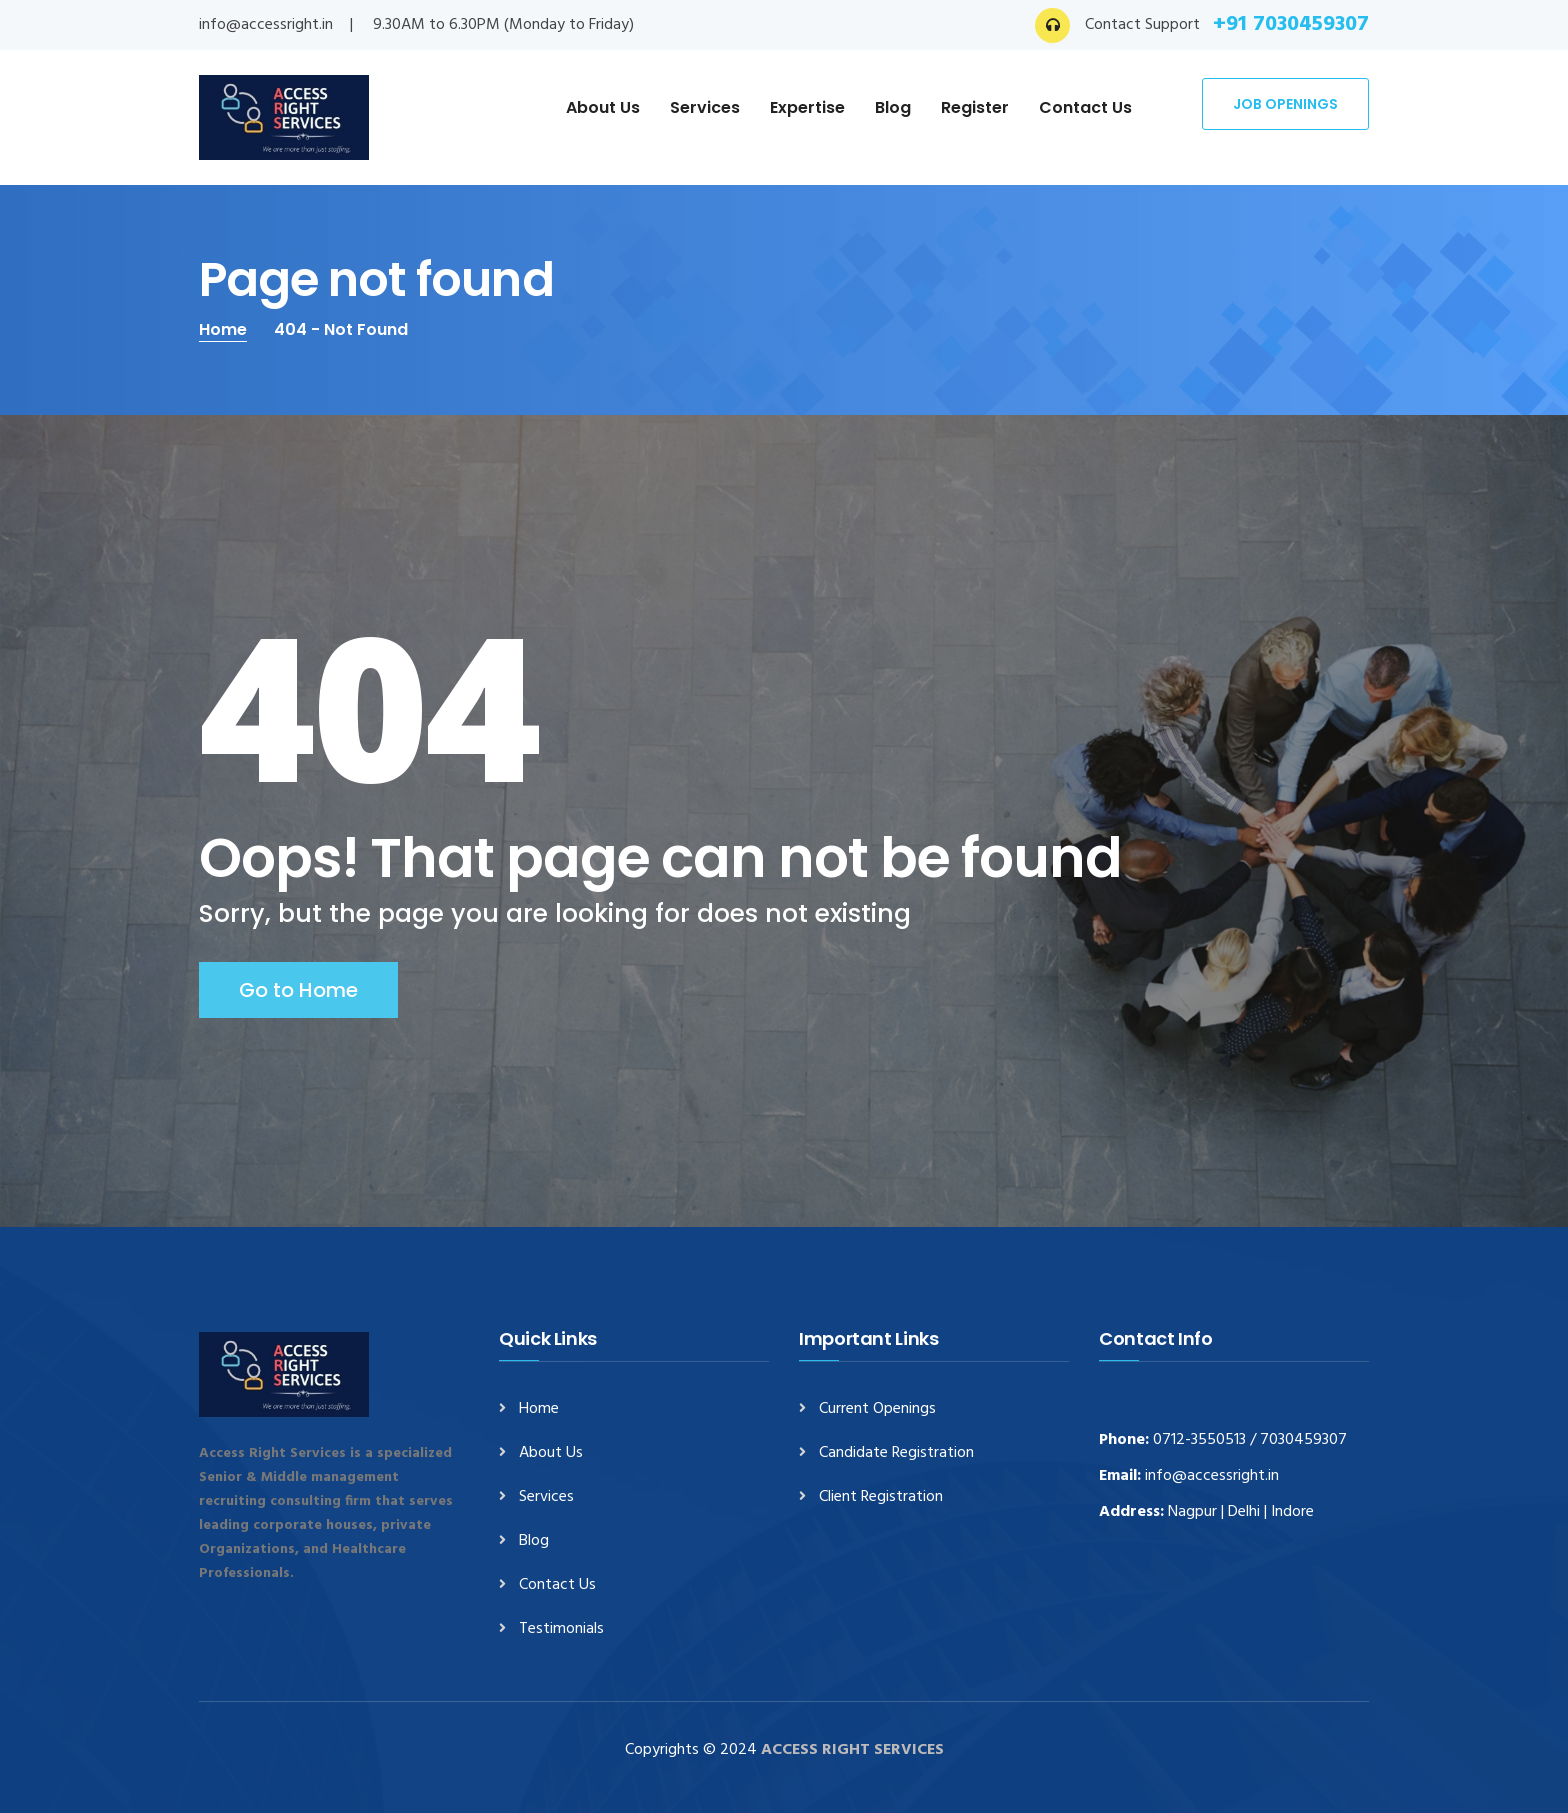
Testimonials (561, 1629)
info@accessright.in (266, 25)
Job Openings (1285, 104)
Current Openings (877, 1409)
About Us (603, 107)
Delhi (1244, 1512)
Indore (1292, 1512)
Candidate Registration (896, 1453)
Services (705, 107)
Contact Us (1085, 107)
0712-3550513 (1199, 1440)
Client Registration (881, 1497)
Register (975, 107)
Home (223, 329)
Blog (893, 107)
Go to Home (298, 990)
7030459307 (1303, 1440)
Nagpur (1192, 1512)
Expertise (807, 107)
